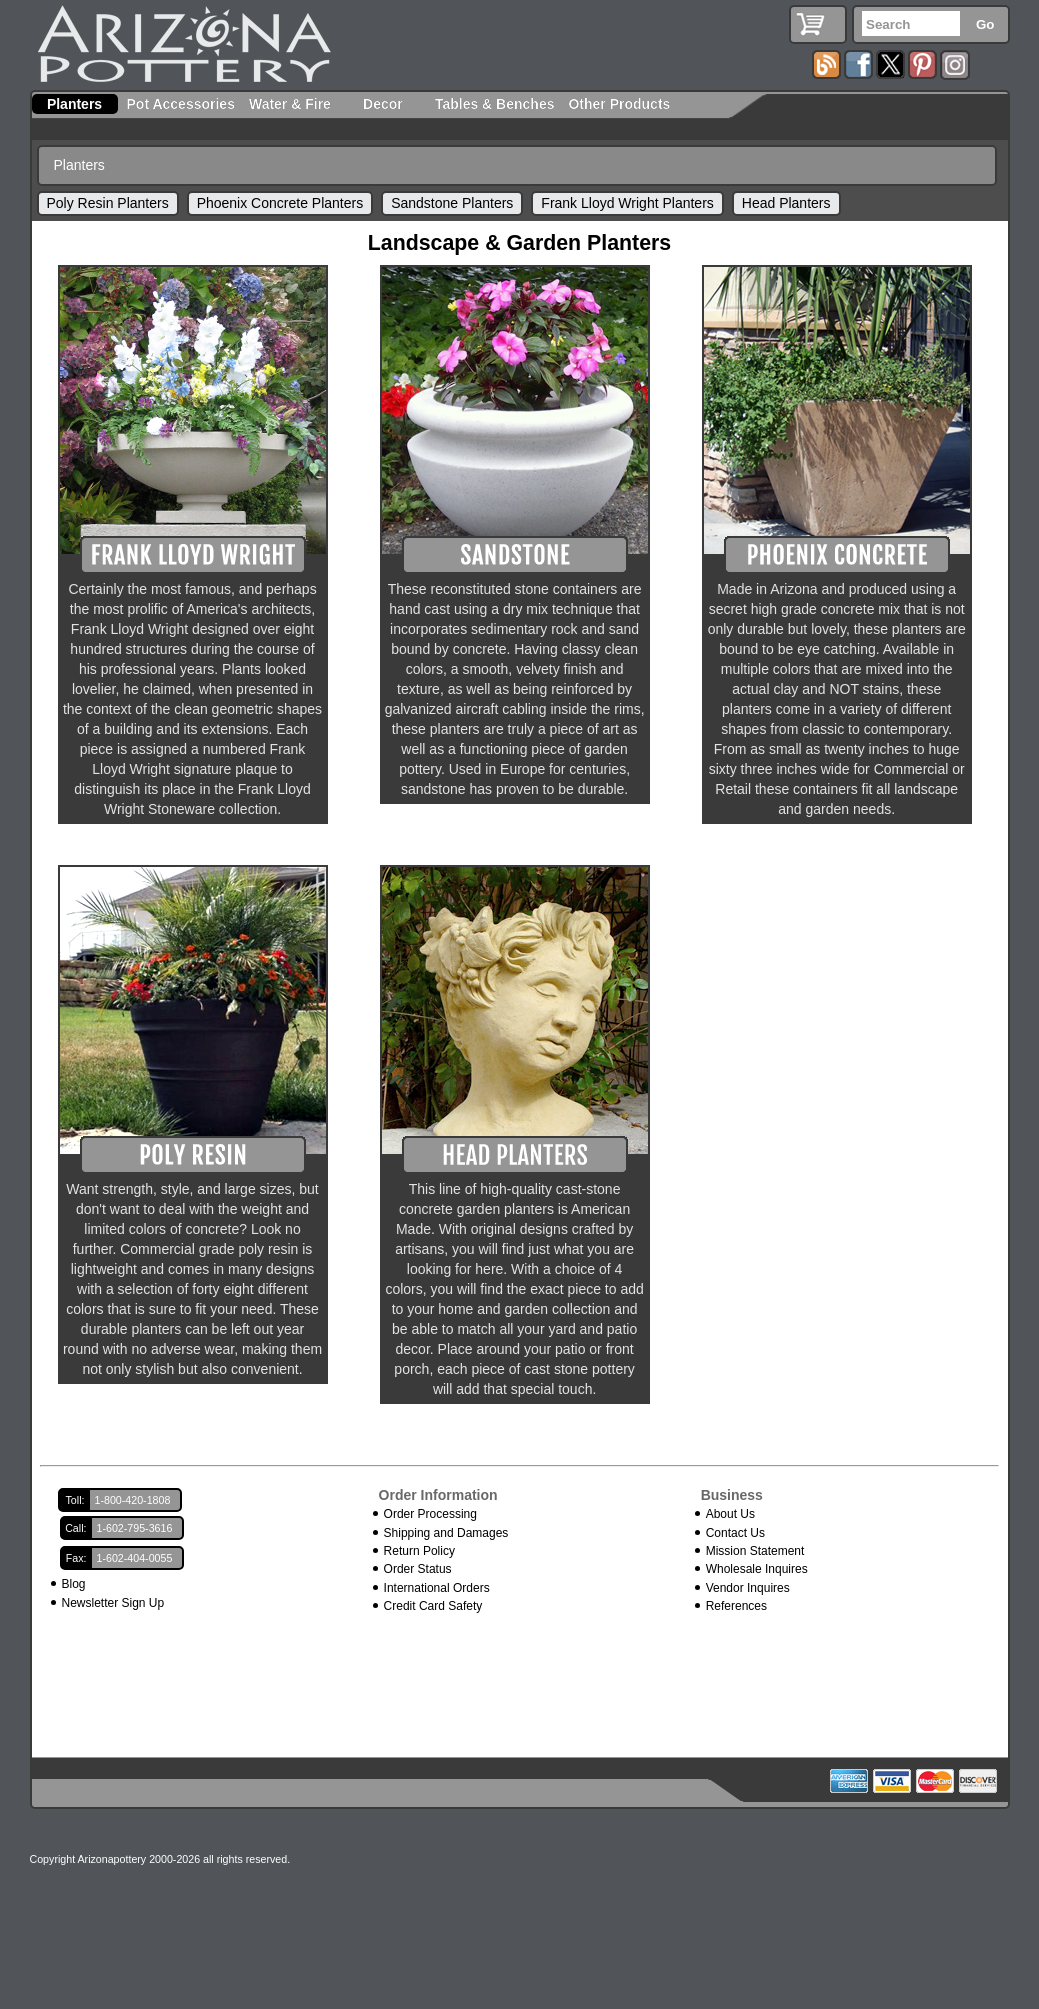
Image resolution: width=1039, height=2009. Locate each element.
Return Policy (419, 1551)
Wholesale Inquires (757, 1569)
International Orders (437, 1588)
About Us (730, 1514)
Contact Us (735, 1533)
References (736, 1606)
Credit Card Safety (433, 1606)
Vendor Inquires (748, 1588)
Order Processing (430, 1514)
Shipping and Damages (446, 1533)
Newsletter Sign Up (113, 1603)
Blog (74, 1584)
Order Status (418, 1569)
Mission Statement (755, 1551)
